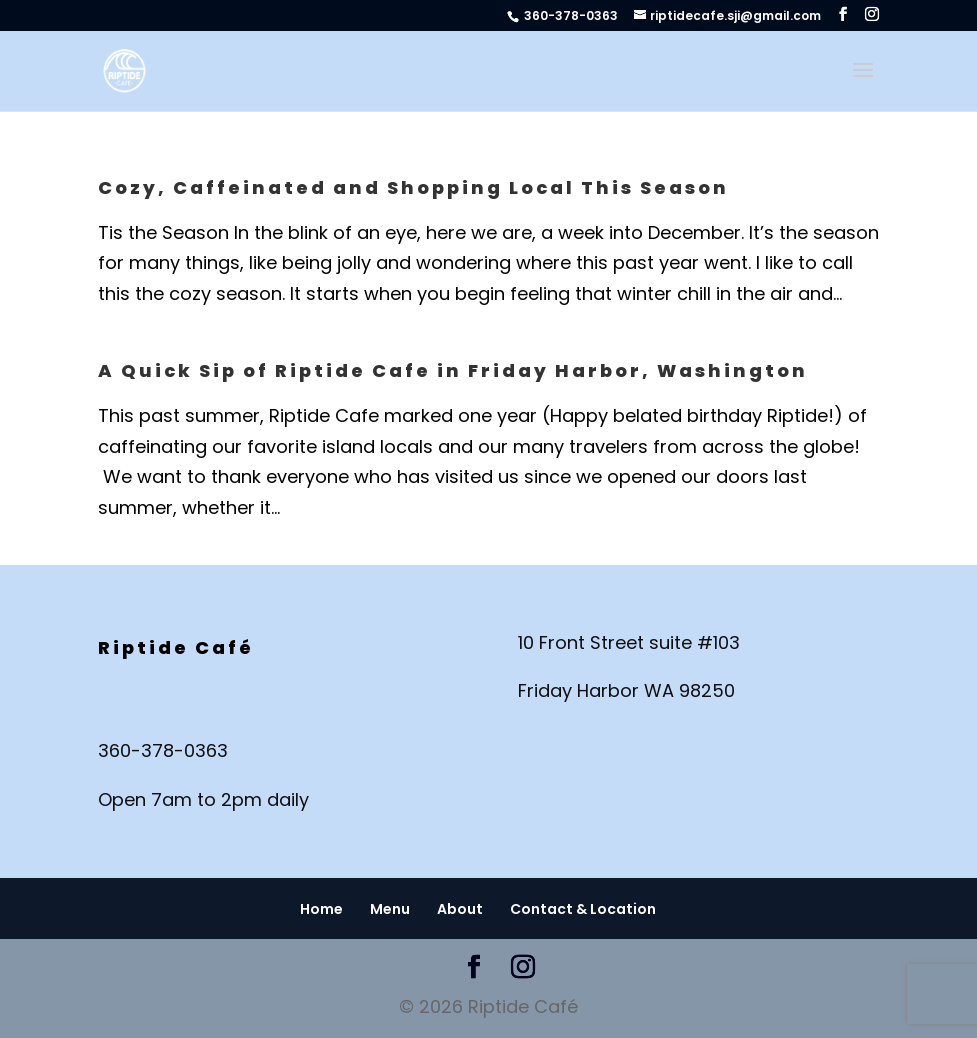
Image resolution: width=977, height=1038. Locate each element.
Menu (390, 909)
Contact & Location (583, 909)
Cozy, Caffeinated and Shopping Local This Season (413, 187)
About (460, 909)
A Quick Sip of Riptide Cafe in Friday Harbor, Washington (453, 370)
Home (321, 909)
